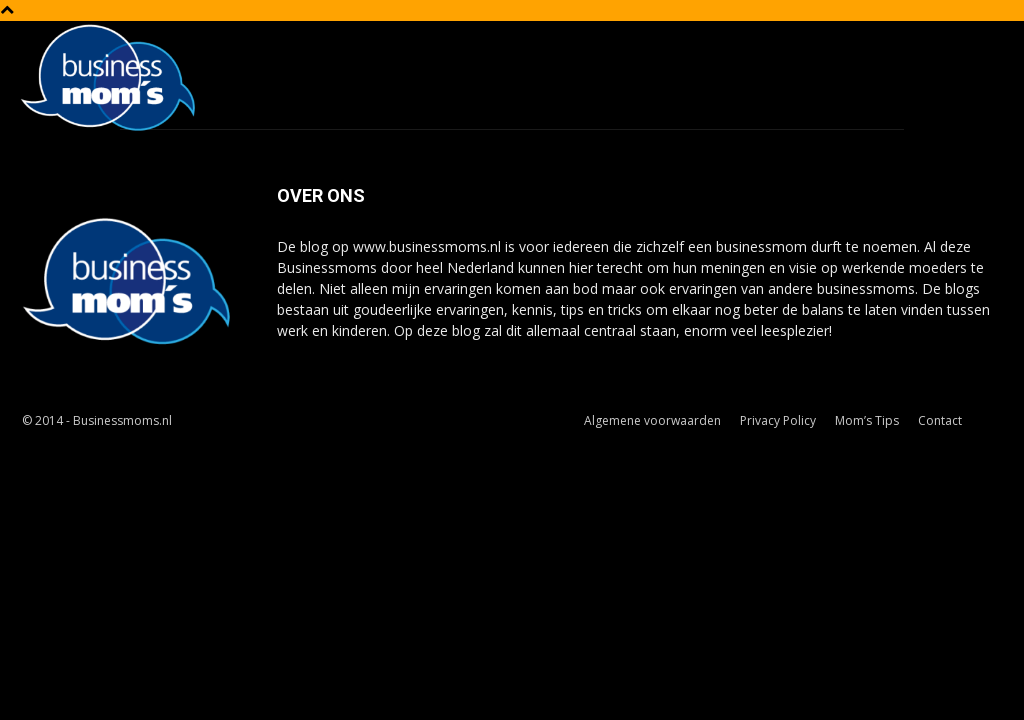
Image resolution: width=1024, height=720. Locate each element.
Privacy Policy (778, 420)
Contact (940, 420)
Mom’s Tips (867, 420)
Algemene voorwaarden (652, 420)
